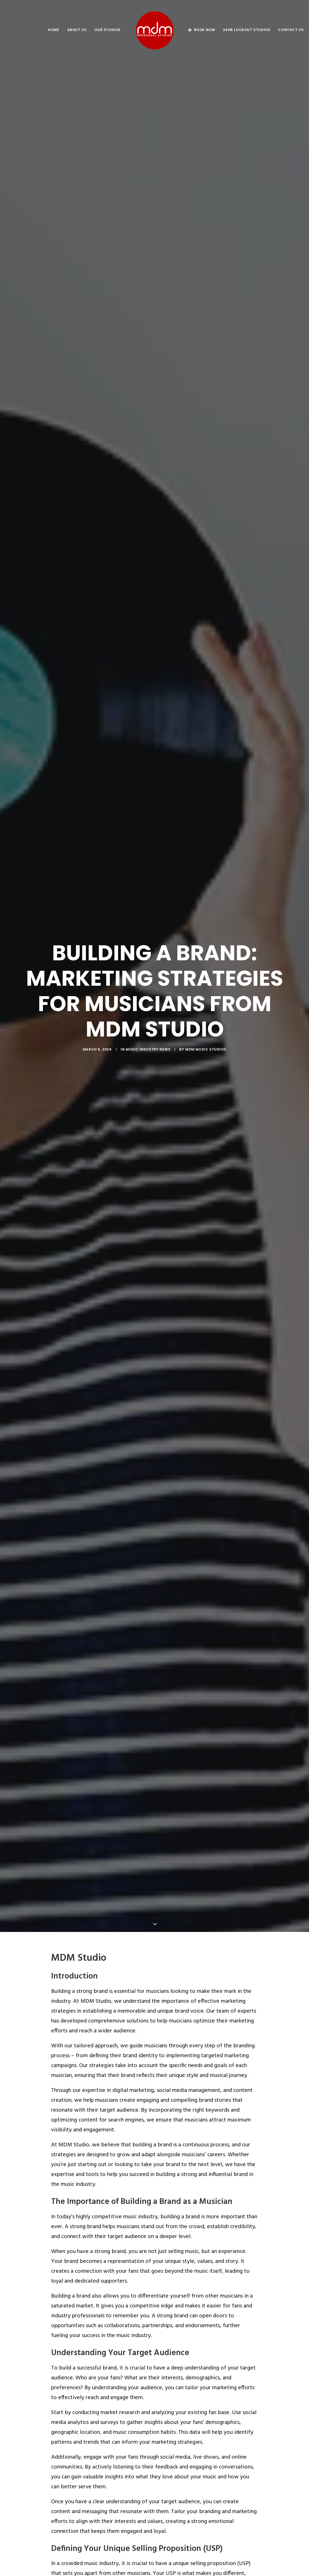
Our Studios (107, 29)
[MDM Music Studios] (154, 30)
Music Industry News (148, 1024)
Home (53, 29)
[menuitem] (53, 30)
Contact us (291, 29)
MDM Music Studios (205, 1024)
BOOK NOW (204, 29)
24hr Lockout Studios (246, 29)
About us (77, 29)
